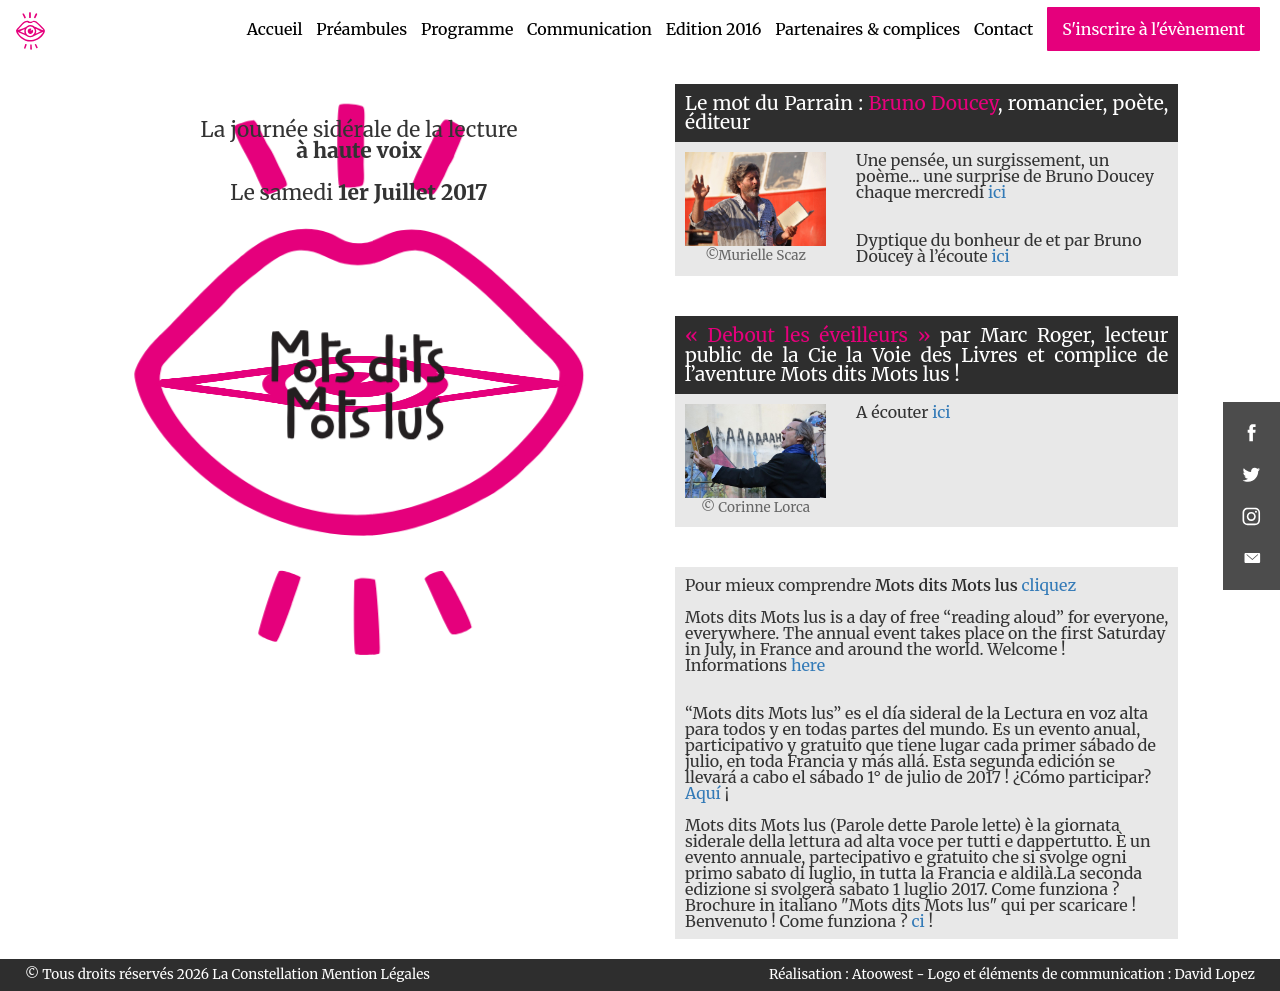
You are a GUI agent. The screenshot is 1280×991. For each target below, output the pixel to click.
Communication (589, 29)
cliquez (1049, 585)
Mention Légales (376, 974)
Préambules (361, 29)
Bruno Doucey (932, 103)
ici (997, 192)
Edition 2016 (714, 29)
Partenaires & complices (867, 29)
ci (917, 921)
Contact (1003, 29)
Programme (467, 29)
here (808, 665)
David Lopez (1214, 974)
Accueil (275, 29)
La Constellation (265, 974)
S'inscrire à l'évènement (1153, 29)
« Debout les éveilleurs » (808, 335)
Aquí (703, 793)
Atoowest (882, 974)
